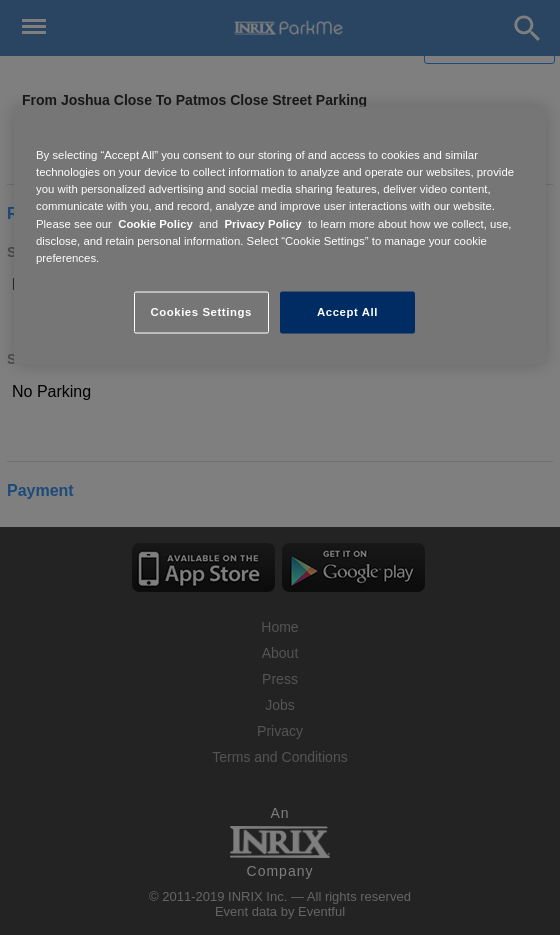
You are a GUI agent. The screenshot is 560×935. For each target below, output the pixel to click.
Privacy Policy (262, 223)
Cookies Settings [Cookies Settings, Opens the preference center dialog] (200, 311)
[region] (280, 235)
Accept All (347, 311)
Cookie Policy (155, 223)
